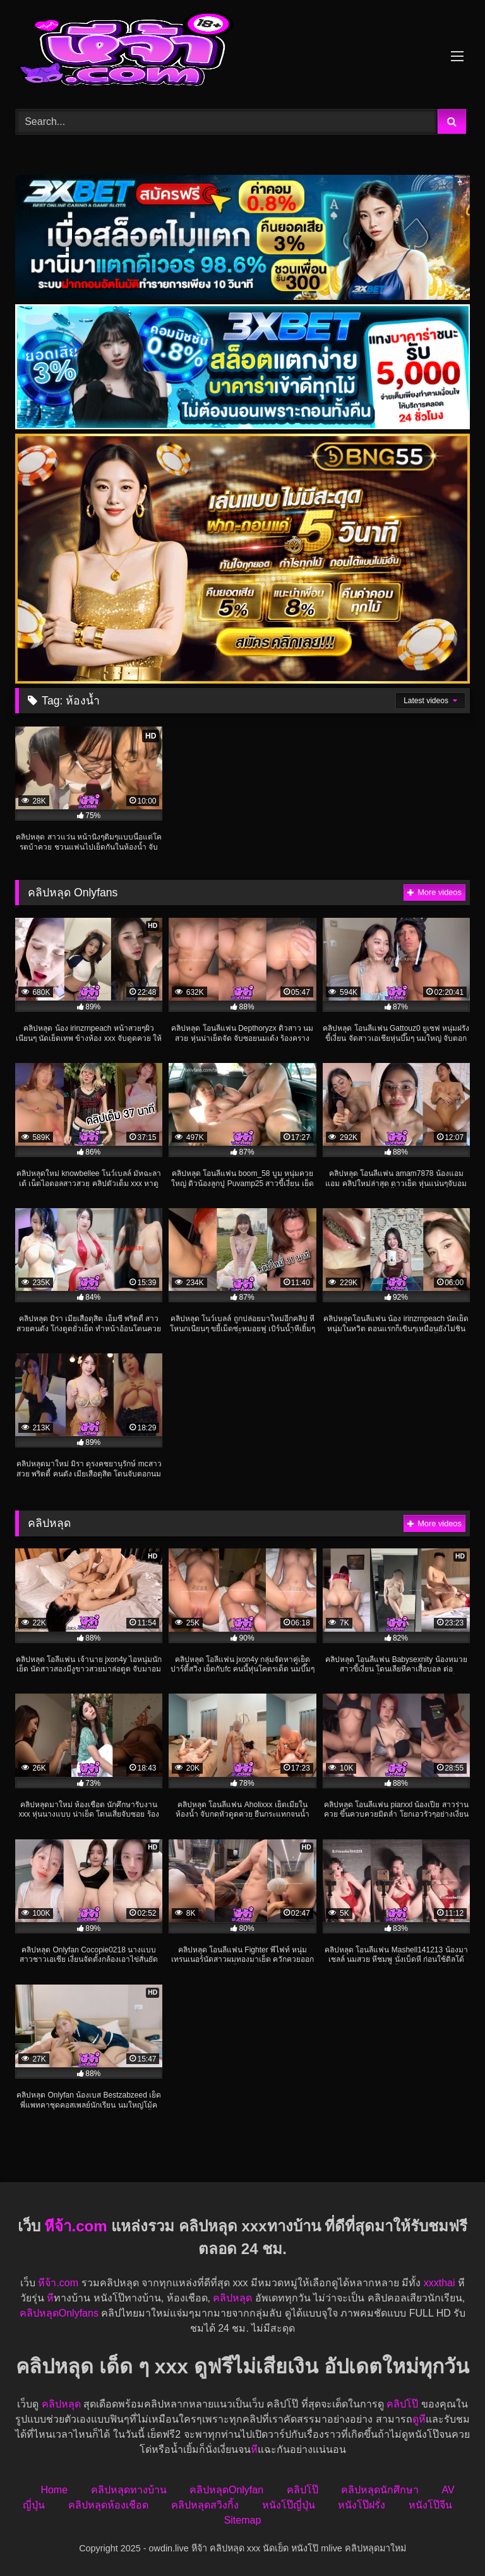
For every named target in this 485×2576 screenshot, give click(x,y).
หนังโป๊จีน (430, 2505)
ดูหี (419, 2419)
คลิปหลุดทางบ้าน (129, 2489)
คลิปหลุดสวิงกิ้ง (205, 2505)
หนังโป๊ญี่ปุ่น (288, 2505)
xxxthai (439, 2282)
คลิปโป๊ (402, 2404)
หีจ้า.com (75, 2226)
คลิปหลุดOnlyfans (59, 2313)
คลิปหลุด (232, 2298)
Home (54, 2489)
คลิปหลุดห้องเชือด (108, 2505)
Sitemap (242, 2520)
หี (50, 2298)
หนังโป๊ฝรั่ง (361, 2505)
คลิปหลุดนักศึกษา (380, 2489)
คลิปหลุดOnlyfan (226, 2489)
